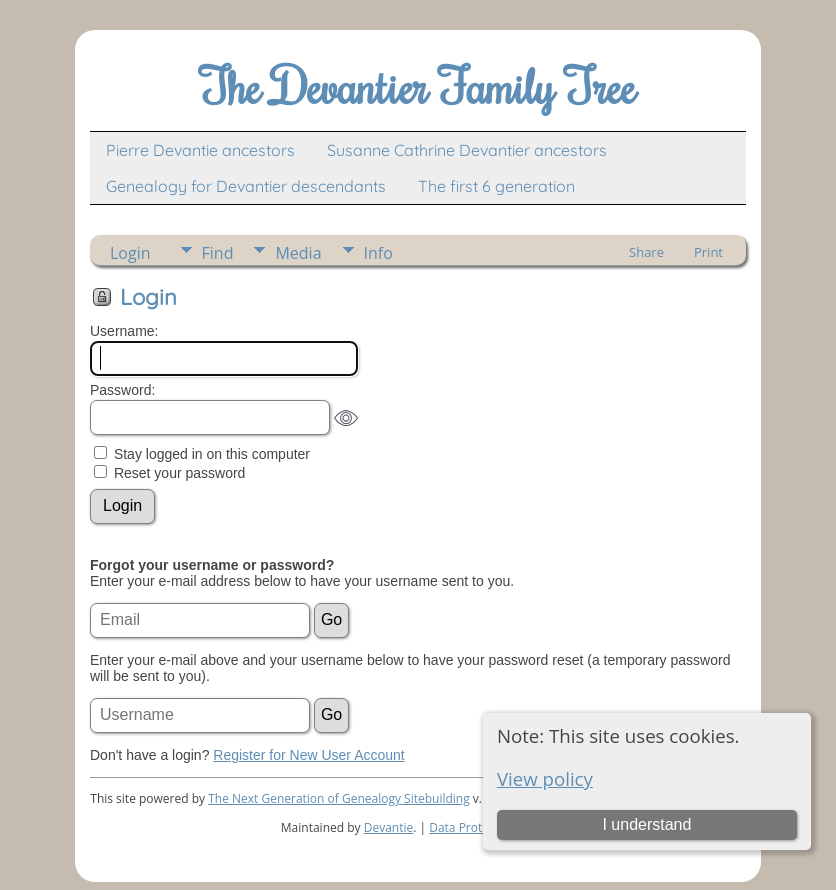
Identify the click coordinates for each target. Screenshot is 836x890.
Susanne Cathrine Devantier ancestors (467, 150)
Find (218, 253)
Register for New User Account (308, 755)
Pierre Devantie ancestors (200, 150)
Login (130, 253)
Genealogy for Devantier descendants (246, 186)
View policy (545, 778)
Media (298, 253)
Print (708, 252)
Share (646, 252)
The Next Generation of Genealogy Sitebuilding (339, 798)
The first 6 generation (496, 186)
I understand (646, 824)
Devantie (389, 827)
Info (378, 253)
